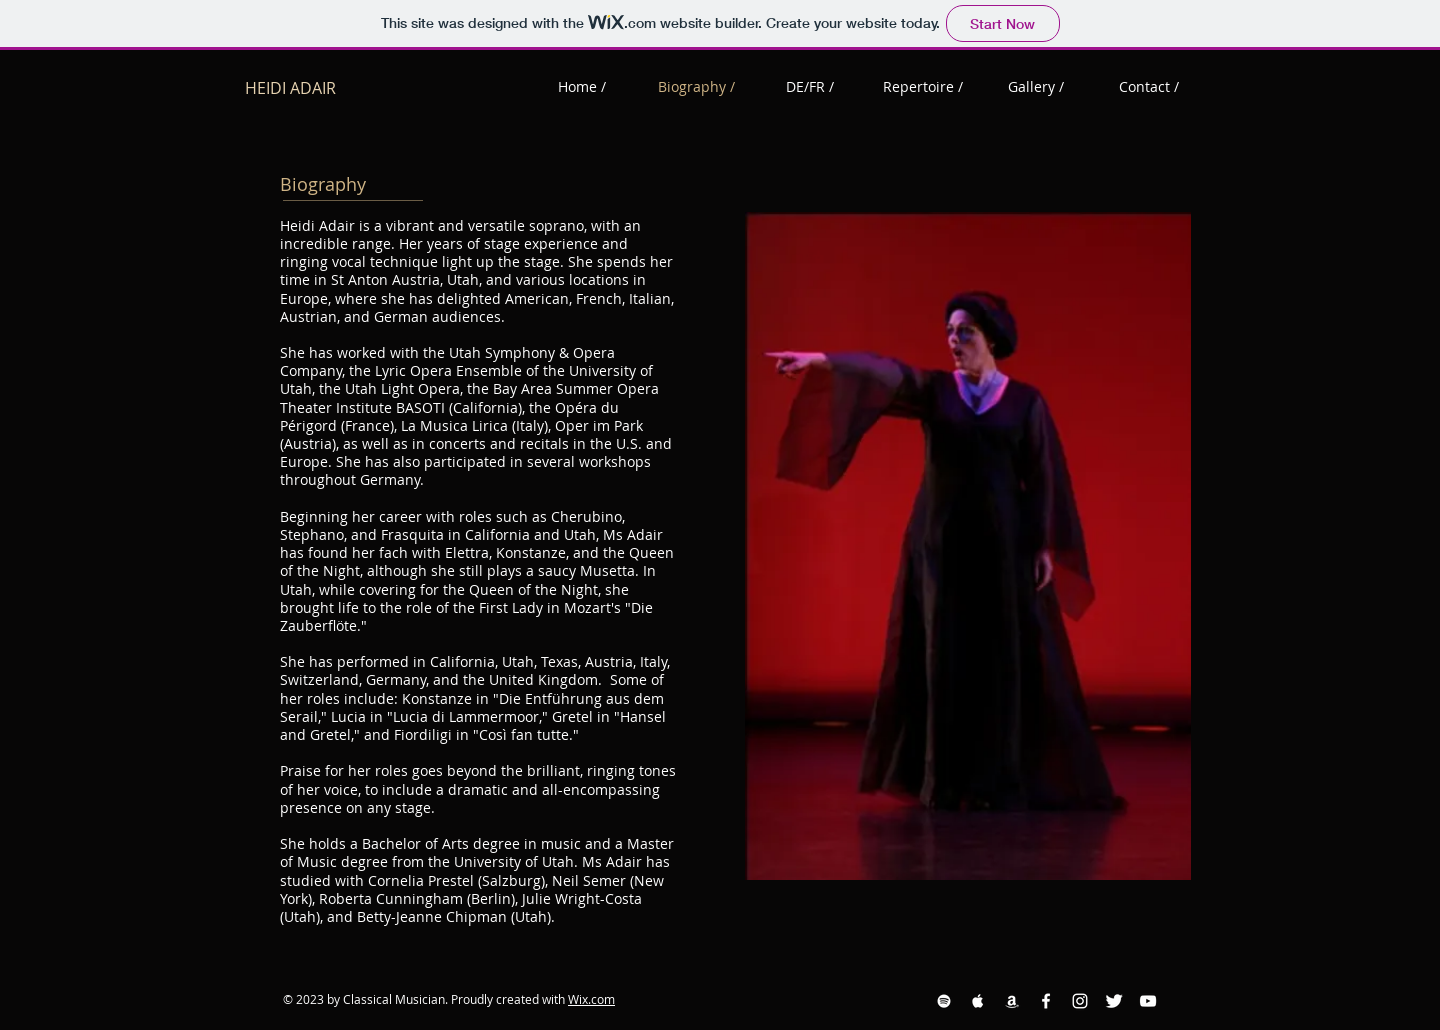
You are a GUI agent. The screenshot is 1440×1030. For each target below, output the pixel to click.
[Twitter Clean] (1114, 1001)
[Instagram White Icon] (1080, 1001)
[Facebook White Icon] (1046, 1001)
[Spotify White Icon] (944, 1001)
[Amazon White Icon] (1012, 1001)
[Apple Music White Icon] (978, 1001)
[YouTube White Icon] (1148, 1001)
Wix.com (591, 999)
